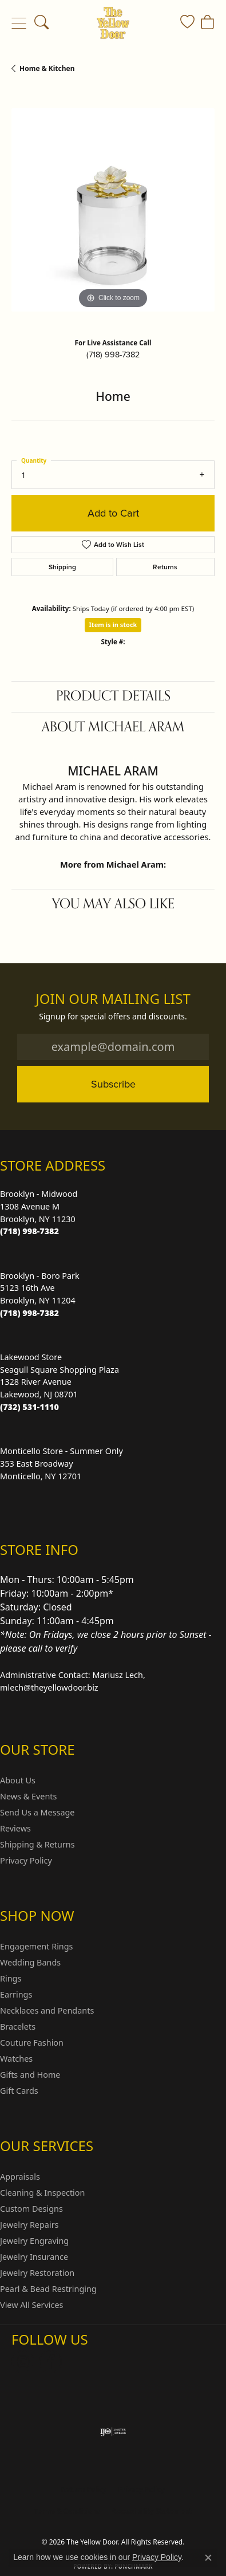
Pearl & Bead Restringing (48, 2288)
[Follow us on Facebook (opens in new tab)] (50, 2361)
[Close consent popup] (208, 2557)
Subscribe (113, 1084)
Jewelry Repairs (29, 2224)
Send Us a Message (37, 1812)
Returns (165, 567)
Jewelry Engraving (34, 2240)
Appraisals (20, 2176)
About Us (17, 1780)
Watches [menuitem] (16, 2058)
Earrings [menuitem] (16, 1994)
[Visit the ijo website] (113, 2431)
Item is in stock (113, 624)
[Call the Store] (29, 1231)
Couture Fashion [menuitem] (32, 2042)
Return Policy (84, 2489)
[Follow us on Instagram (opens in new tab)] (22, 2361)
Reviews (15, 1828)
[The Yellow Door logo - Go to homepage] (113, 23)
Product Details (113, 696)
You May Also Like (113, 904)
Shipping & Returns (37, 1844)
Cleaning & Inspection (42, 2192)
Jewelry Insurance (34, 2256)
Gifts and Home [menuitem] (30, 2074)
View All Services (32, 2304)
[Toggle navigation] (18, 23)
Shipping (62, 567)
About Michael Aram (113, 727)
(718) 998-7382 (113, 354)
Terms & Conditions (67, 2511)
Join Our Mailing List (113, 999)
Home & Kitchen (47, 68)
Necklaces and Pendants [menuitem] (47, 2010)
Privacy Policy (26, 1860)
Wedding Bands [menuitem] (30, 1962)
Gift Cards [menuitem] (19, 2090)
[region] (113, 210)
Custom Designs (31, 2208)
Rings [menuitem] (10, 1978)
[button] (41, 22)
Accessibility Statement (152, 2511)
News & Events (28, 1796)
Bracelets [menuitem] (17, 2026)
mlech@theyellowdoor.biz (49, 1687)
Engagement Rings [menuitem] (36, 1946)
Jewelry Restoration (37, 2272)
